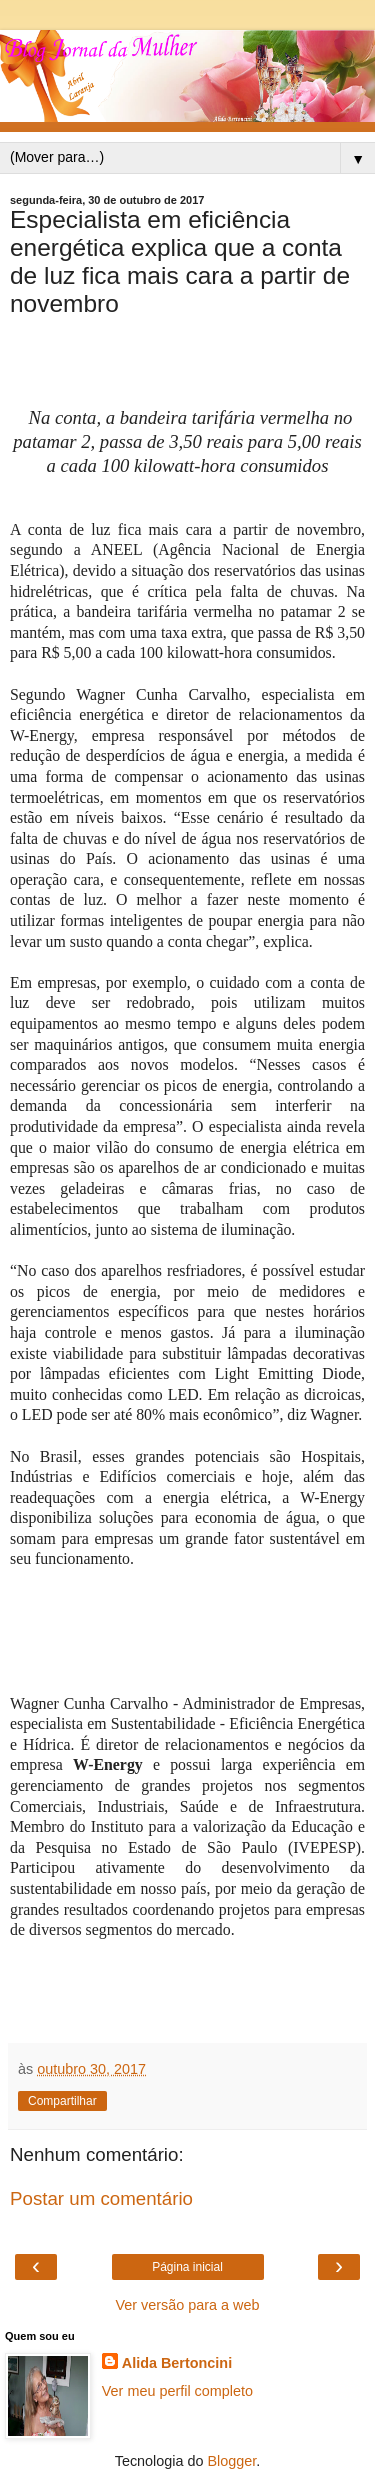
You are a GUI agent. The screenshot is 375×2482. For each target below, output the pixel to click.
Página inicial (187, 2267)
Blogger (232, 2461)
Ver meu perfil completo (177, 2391)
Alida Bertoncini (177, 2363)
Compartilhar (62, 2101)
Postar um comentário (101, 2198)
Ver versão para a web (188, 2305)
